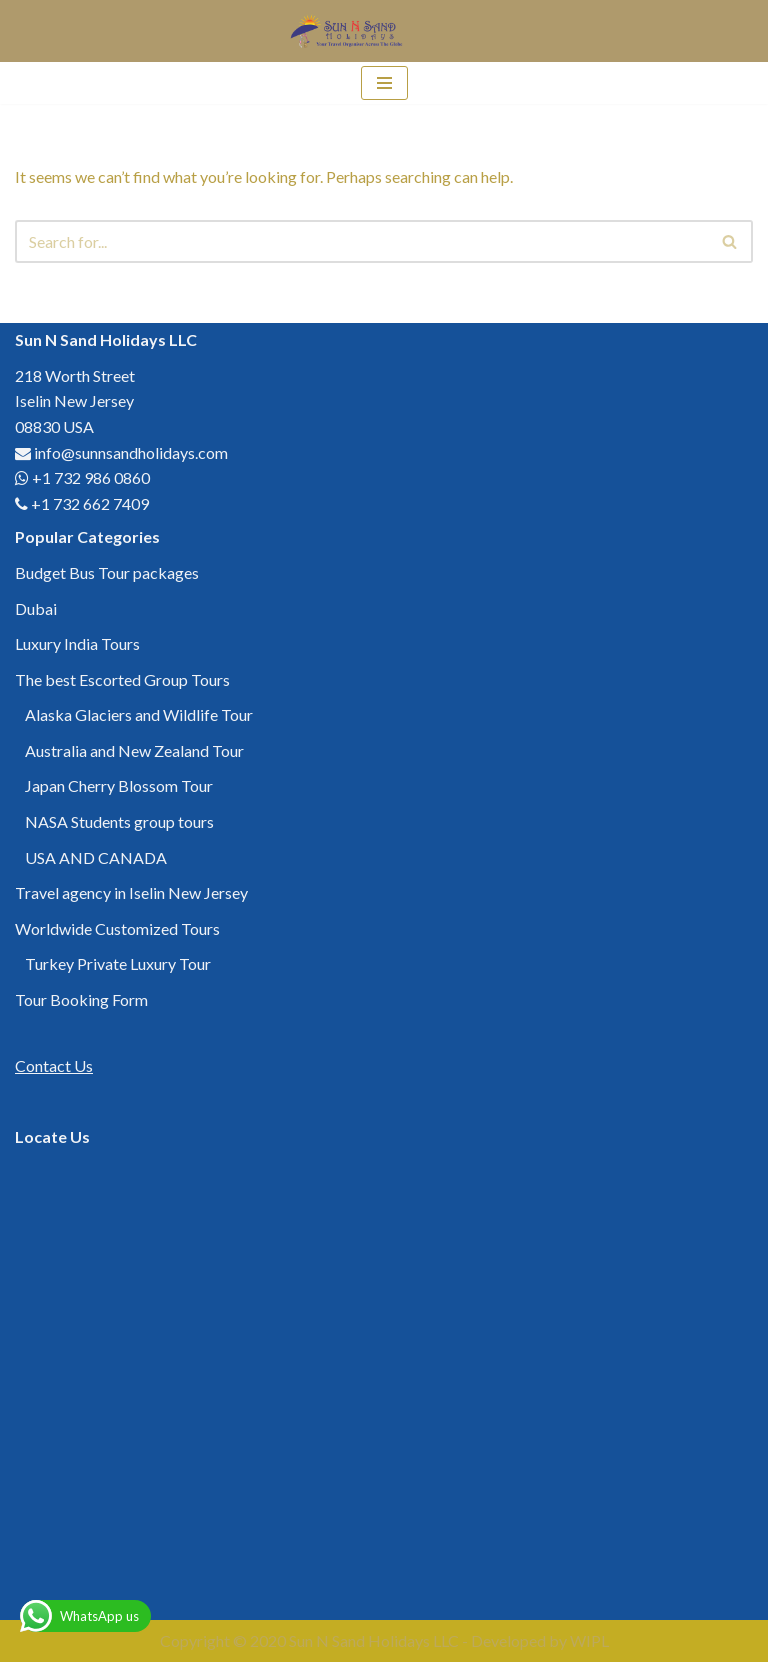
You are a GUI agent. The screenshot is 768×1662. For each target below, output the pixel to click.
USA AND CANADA (96, 857)
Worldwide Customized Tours (117, 928)
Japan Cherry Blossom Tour (119, 785)
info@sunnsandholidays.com (131, 452)
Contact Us (54, 1065)
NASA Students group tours (119, 821)
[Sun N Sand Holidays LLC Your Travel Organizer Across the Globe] (349, 31)
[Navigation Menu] (384, 83)
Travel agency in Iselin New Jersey (131, 892)
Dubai (36, 608)
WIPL (589, 1640)
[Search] (361, 241)
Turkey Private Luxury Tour (118, 963)
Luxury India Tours (77, 643)
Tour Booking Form (81, 999)
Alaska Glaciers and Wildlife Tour (139, 714)
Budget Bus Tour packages (107, 572)
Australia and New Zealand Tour (134, 750)
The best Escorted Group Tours (122, 679)
